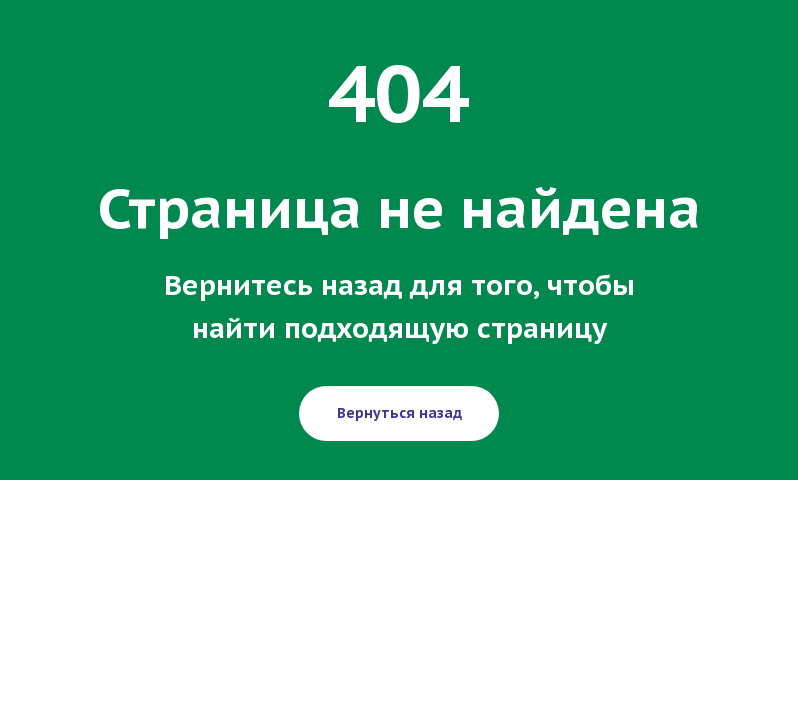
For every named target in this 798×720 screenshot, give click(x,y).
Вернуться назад (399, 413)
